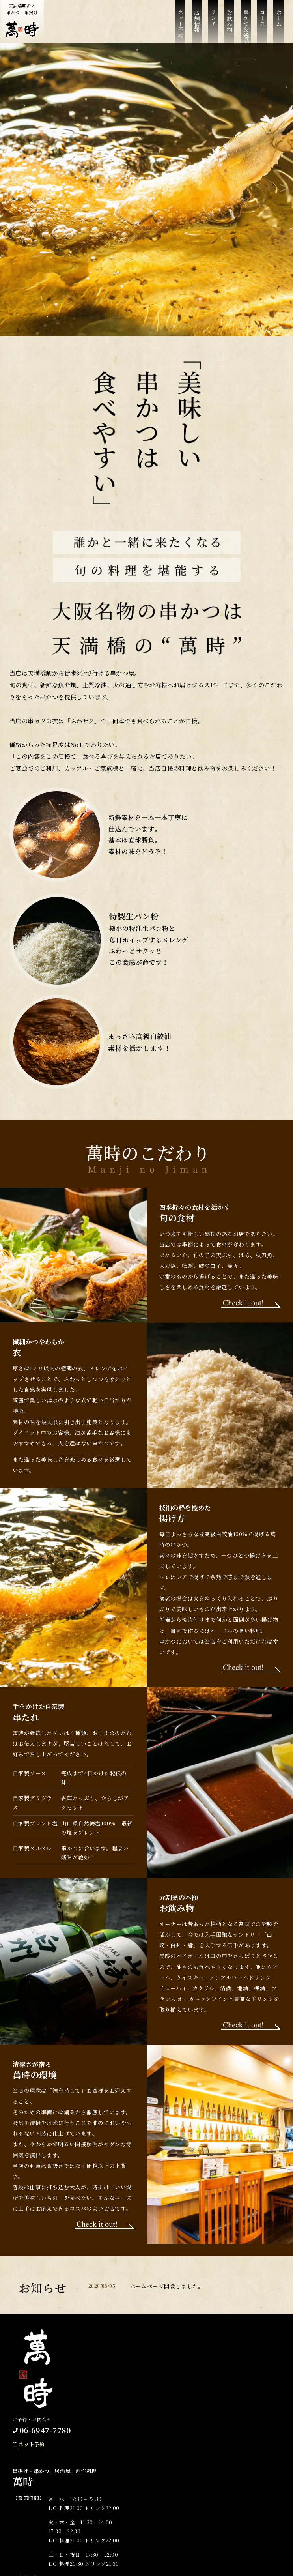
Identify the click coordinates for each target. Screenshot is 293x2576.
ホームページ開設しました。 (167, 2286)
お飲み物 (230, 20)
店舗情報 (197, 20)
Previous (12, 189)
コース (262, 17)
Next (281, 189)
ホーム (278, 17)
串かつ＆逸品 (246, 26)
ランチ (213, 17)
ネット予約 (180, 23)
